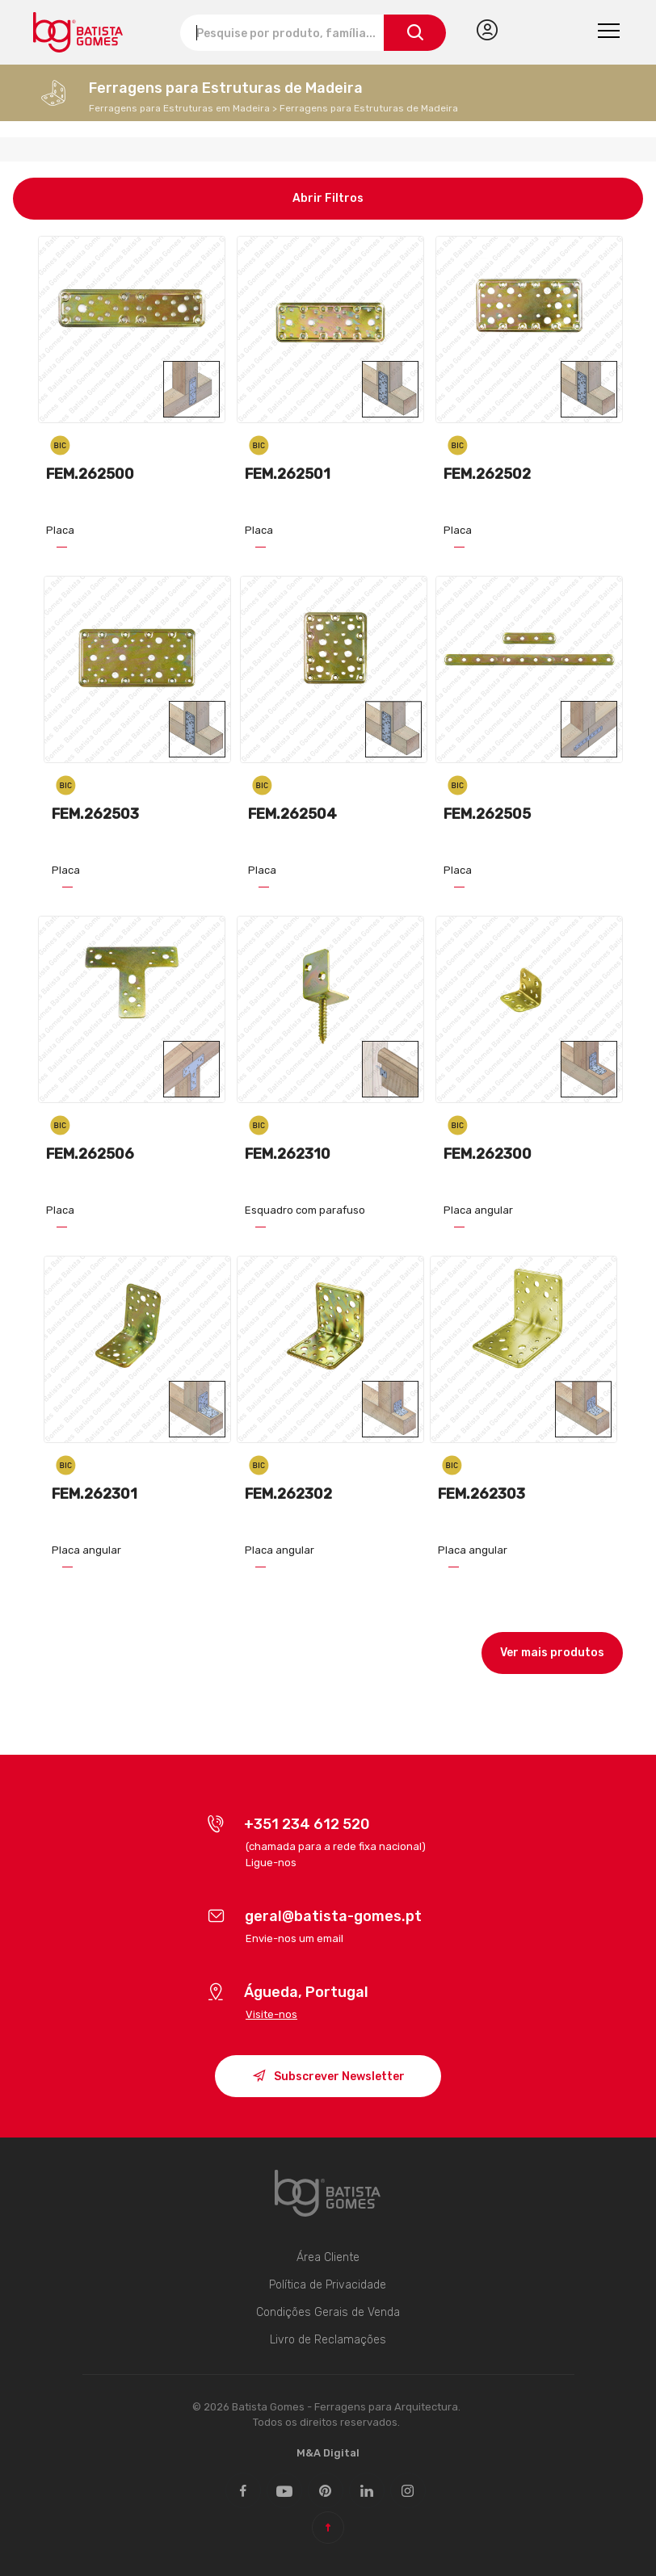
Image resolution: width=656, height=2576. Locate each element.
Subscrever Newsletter (328, 2078)
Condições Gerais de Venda (328, 2312)
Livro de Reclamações (328, 2340)
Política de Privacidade (327, 2285)
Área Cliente (328, 2257)
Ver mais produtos (552, 1652)
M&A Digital (328, 2453)
